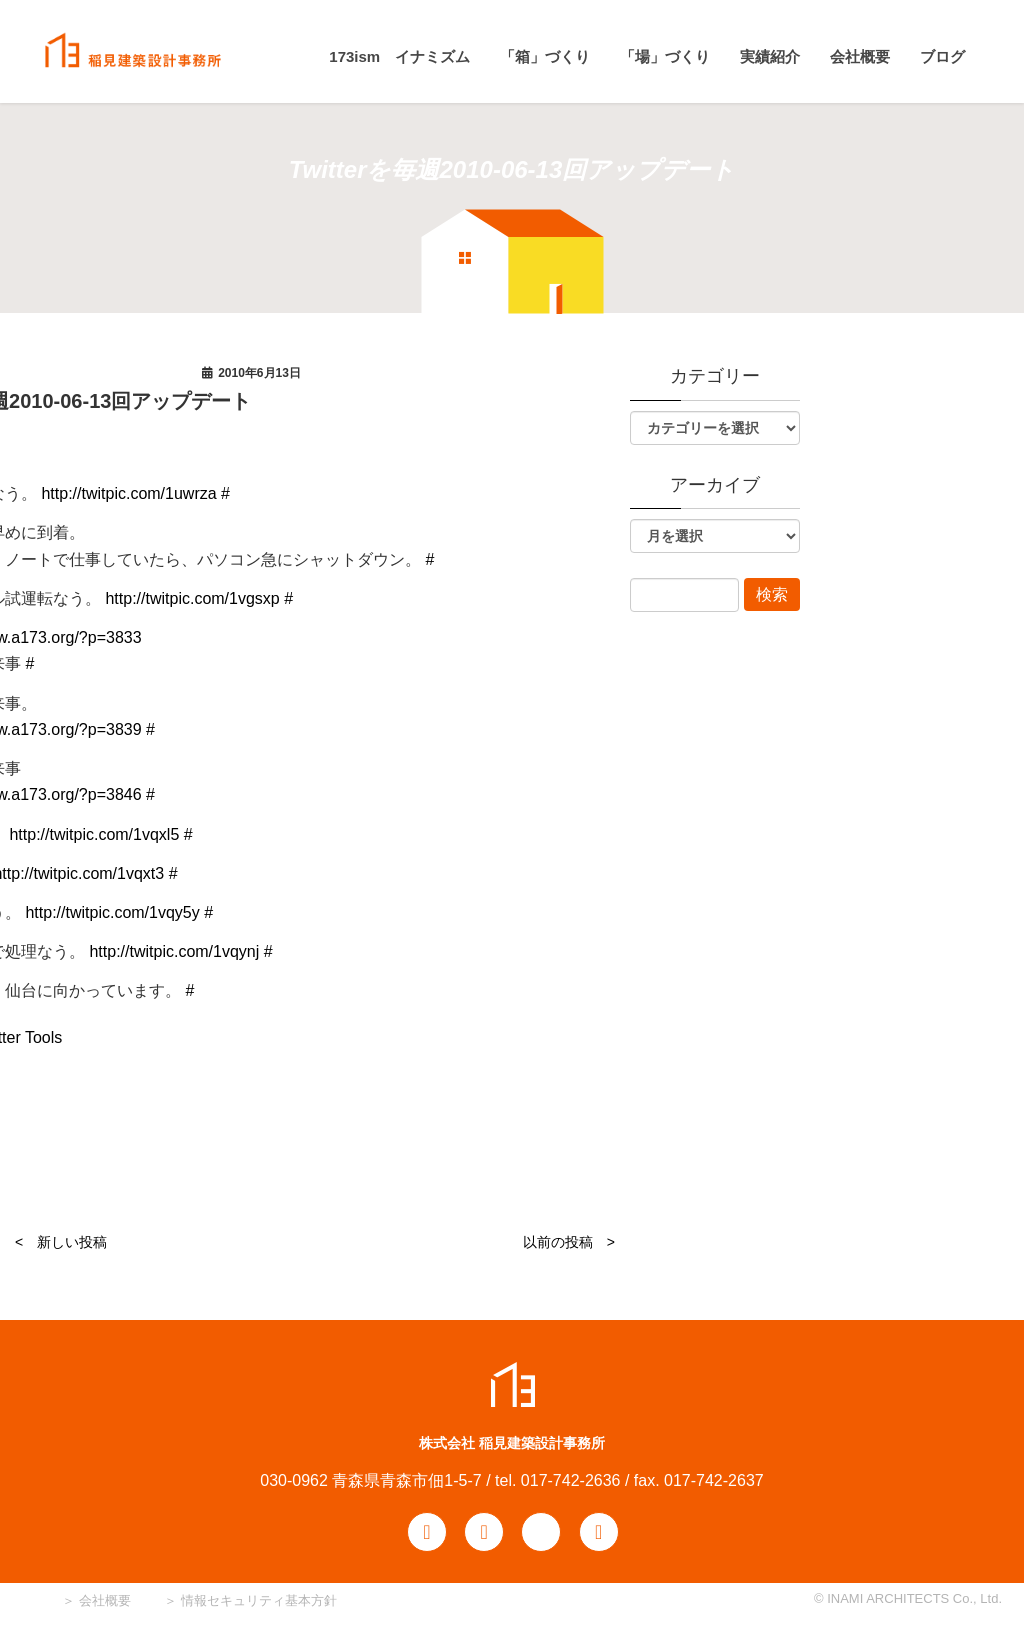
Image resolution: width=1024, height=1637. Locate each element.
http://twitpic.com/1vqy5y (112, 912)
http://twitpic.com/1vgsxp (192, 598)
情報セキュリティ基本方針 (259, 1600)
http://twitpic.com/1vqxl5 (94, 834)
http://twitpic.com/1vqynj (174, 951)
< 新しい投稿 (61, 1242)
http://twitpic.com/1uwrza (128, 493)
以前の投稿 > (569, 1242)
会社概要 (103, 1600)
